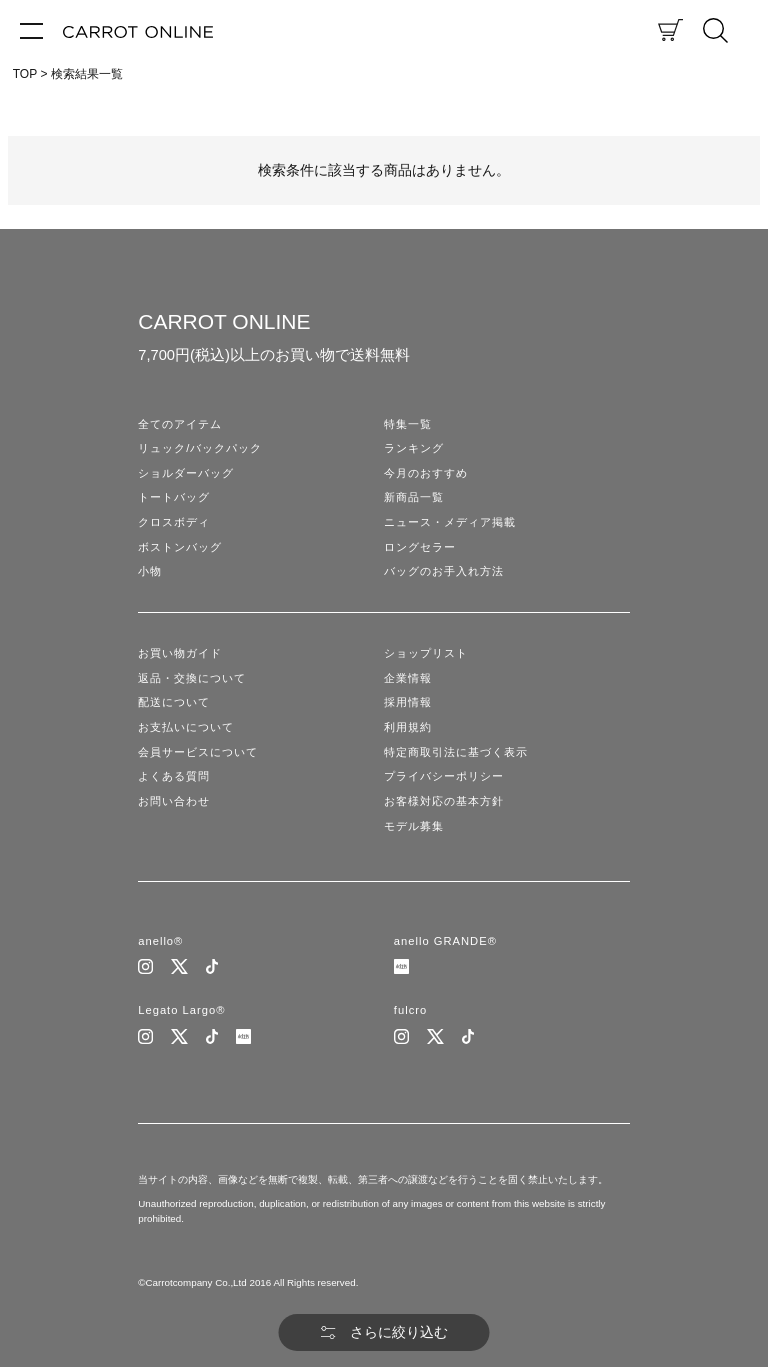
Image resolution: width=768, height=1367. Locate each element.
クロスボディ (174, 522)
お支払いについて (186, 727)
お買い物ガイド (180, 653)
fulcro (410, 1010)
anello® (160, 941)
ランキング (414, 448)
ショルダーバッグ (186, 473)
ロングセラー (420, 547)
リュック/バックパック (200, 448)
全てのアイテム (180, 424)
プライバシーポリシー (444, 776)
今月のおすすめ (426, 473)
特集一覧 (408, 424)
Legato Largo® (181, 1010)
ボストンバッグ (180, 547)
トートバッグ (174, 497)
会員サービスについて (198, 752)
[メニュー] (31, 30)
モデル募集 (414, 826)
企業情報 (408, 678)
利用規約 (408, 727)
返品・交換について (192, 678)
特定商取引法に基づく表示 (456, 752)
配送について (174, 702)
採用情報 (408, 702)
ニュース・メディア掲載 (450, 522)
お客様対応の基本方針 (444, 801)
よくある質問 (174, 776)
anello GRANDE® (445, 941)
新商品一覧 (414, 497)
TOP (25, 74)
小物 (150, 571)
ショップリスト (426, 653)
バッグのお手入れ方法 (444, 571)
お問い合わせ (174, 801)
